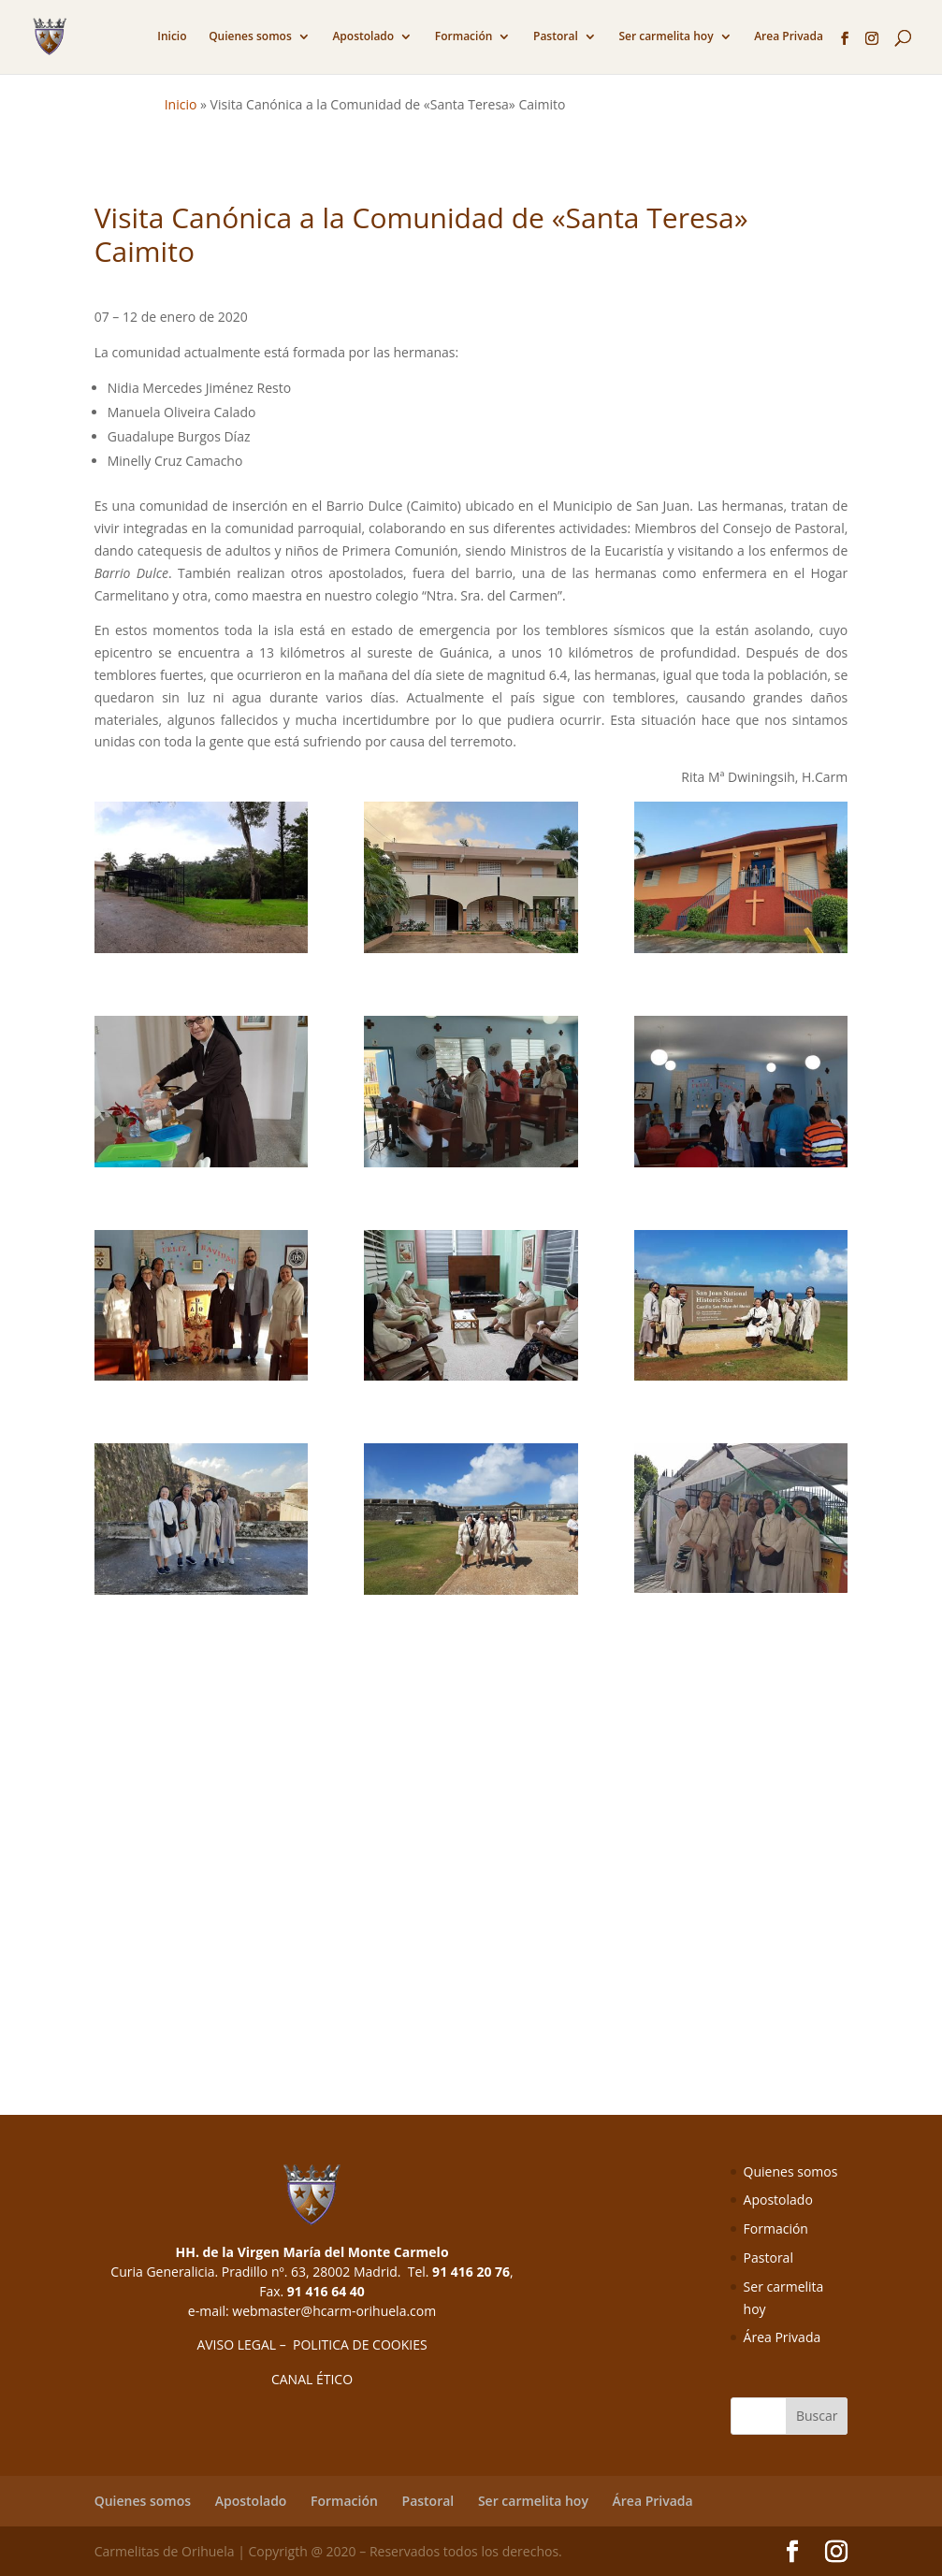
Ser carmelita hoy (665, 37)
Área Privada (782, 2337)
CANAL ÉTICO (312, 2379)
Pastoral (555, 37)
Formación (464, 37)
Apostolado (363, 37)
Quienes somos (250, 37)
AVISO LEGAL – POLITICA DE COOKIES (311, 2344)
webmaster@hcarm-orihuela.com (334, 2311)
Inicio (171, 37)
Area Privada (788, 37)
